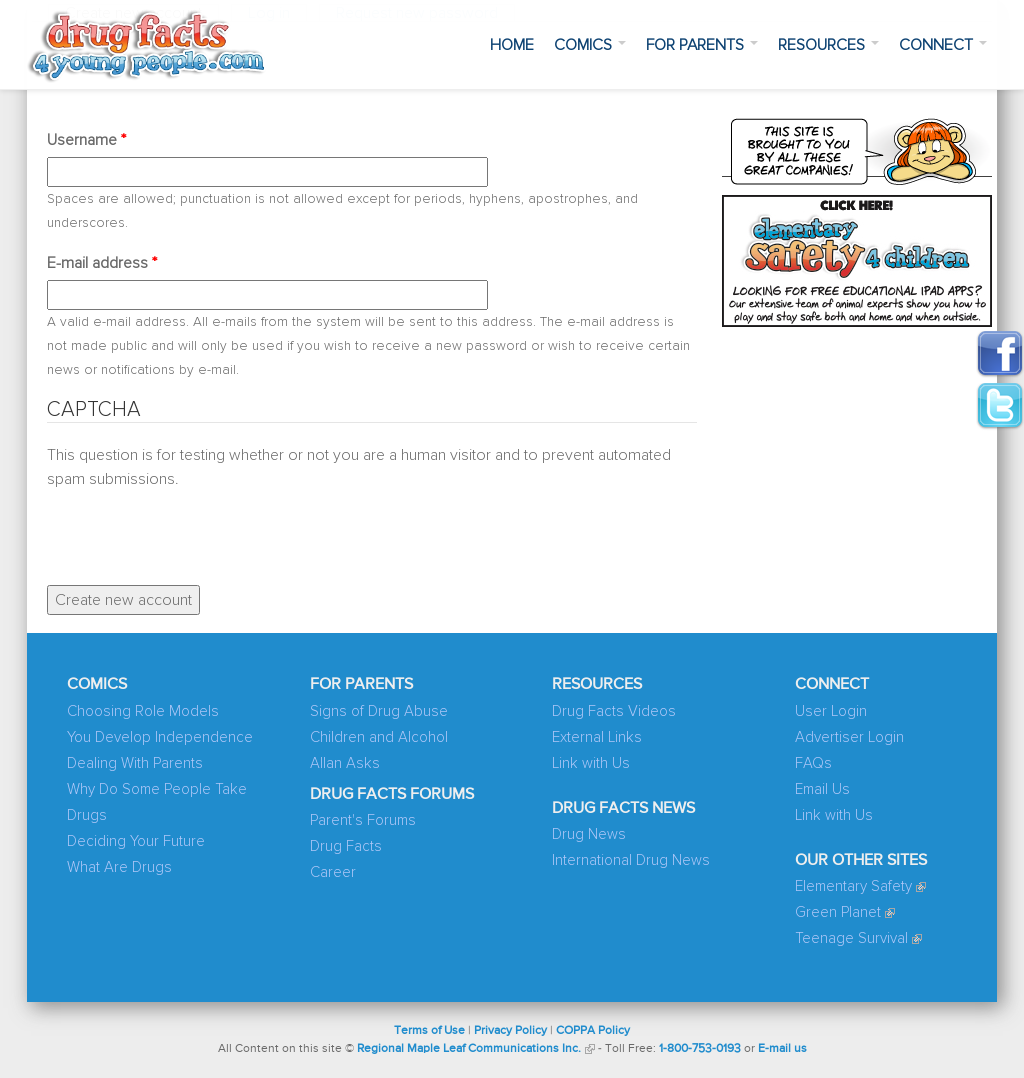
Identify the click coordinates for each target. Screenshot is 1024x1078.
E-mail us (782, 1049)
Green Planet (838, 912)
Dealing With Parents (135, 763)
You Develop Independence (160, 737)
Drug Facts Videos (614, 711)
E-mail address (102, 263)
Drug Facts (346, 846)
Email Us (822, 789)
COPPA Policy (593, 1031)
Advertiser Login (849, 737)
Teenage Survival (851, 938)
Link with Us (591, 763)
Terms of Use (429, 1031)
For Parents (702, 45)
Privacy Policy (510, 1031)
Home (512, 45)
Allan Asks (345, 763)
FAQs (813, 763)
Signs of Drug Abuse (379, 711)
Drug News (589, 834)
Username (86, 140)
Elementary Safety (853, 886)
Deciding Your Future (136, 841)
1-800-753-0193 (700, 1049)
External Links (597, 737)
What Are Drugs (119, 867)
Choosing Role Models (143, 711)
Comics (590, 45)
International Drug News (631, 860)
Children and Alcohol (379, 737)
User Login (831, 711)
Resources (828, 45)
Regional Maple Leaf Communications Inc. (469, 1049)
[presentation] (199, 530)
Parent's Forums (363, 820)
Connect (943, 45)
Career (333, 872)
